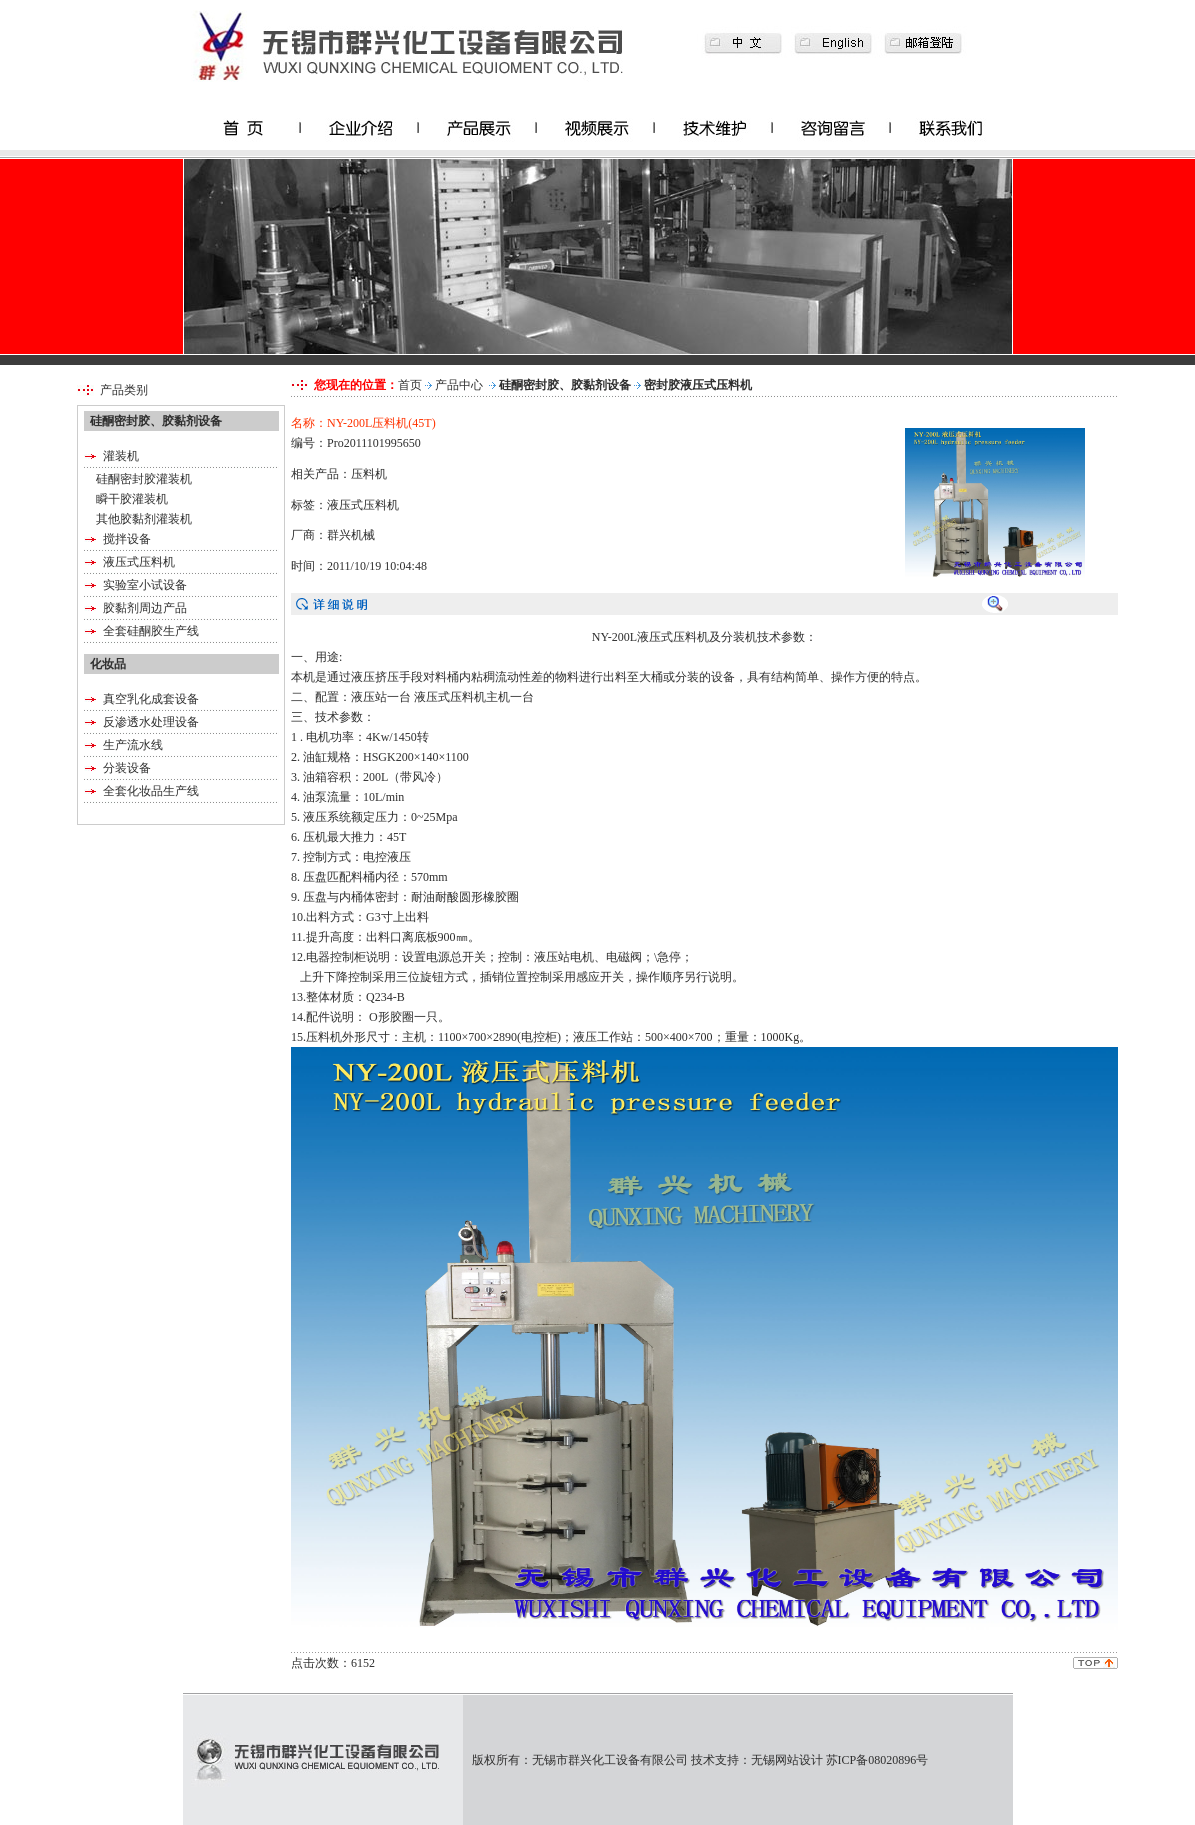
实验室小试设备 (145, 585)
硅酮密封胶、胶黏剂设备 (565, 385)
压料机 (369, 474)
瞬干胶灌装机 (132, 499)
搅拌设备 (127, 539)
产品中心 (459, 385)
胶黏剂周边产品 (145, 608)
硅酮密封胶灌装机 (144, 479)
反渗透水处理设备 (151, 722)
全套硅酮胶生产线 (151, 631)
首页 (410, 385)
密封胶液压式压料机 (698, 385)
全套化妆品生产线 (151, 791)
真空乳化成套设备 (151, 699)
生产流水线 (133, 745)
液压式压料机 (139, 562)
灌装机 (121, 456)
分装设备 (127, 768)
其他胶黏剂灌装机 (144, 519)
